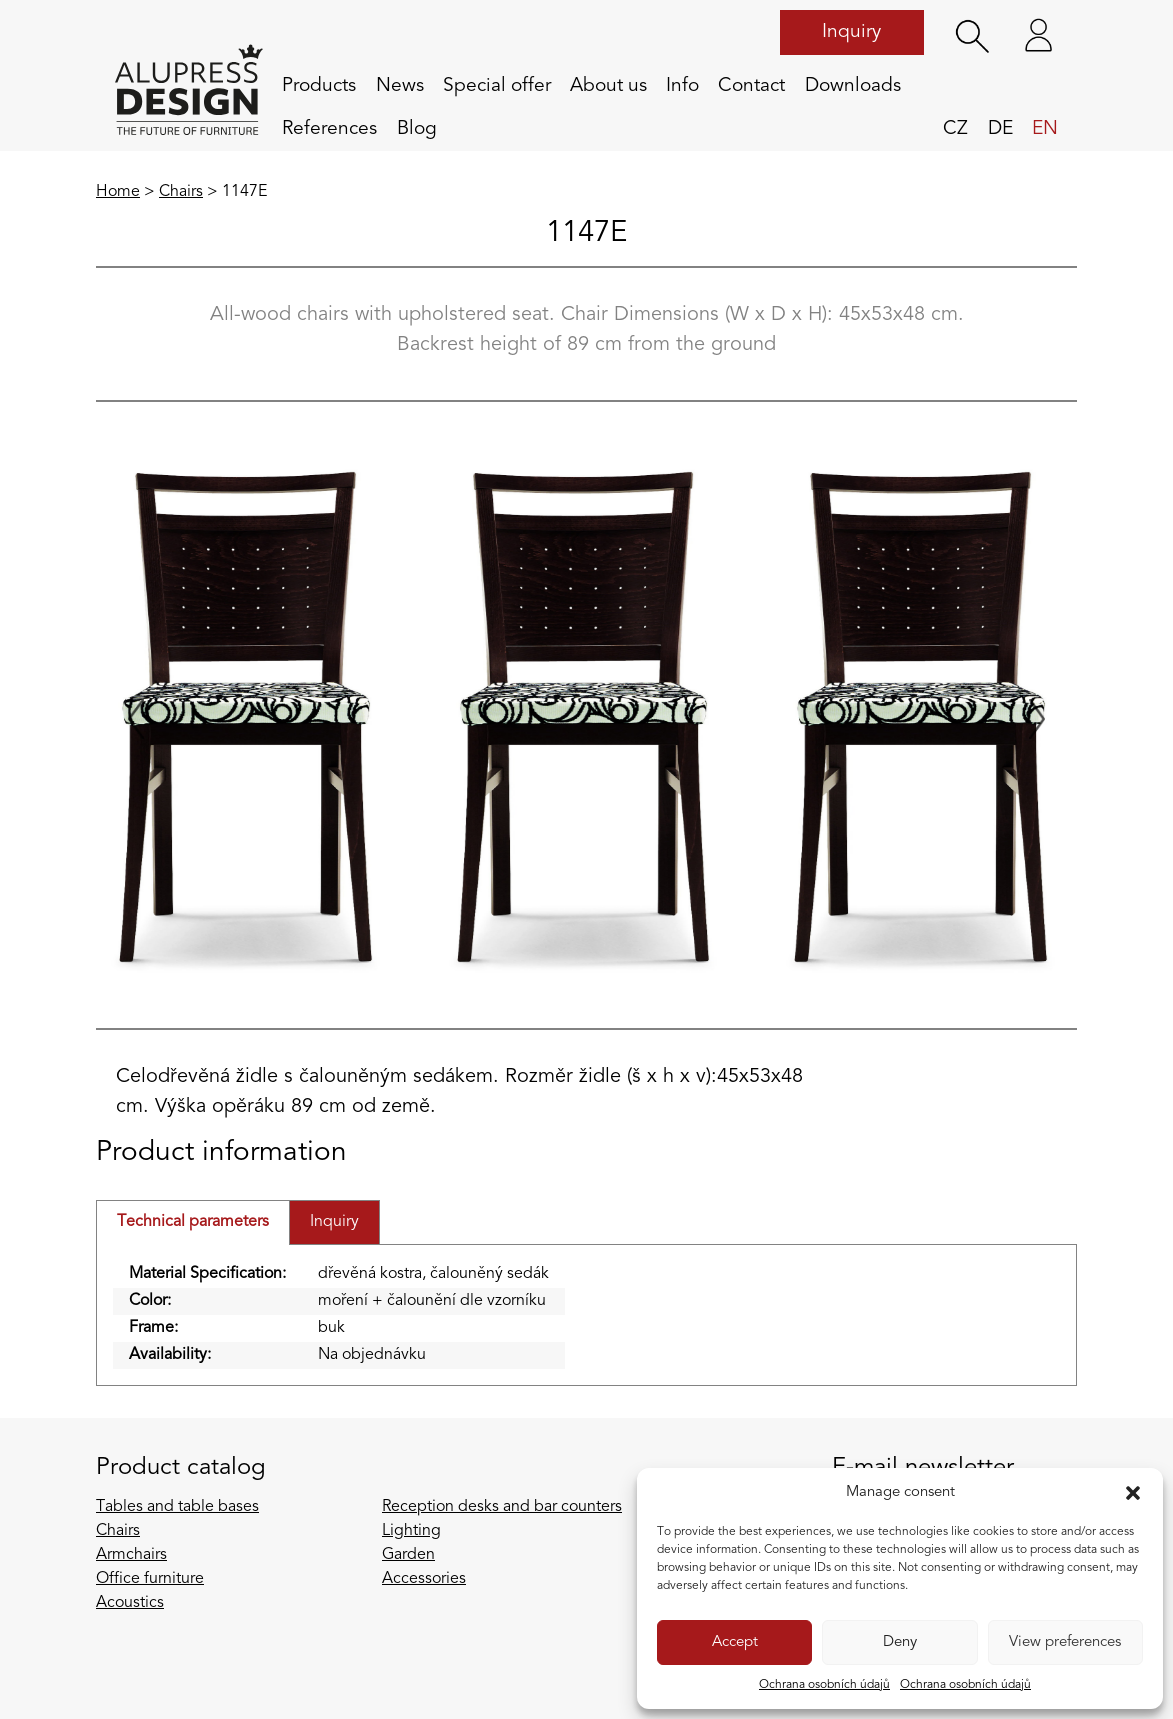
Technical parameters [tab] (193, 1222)
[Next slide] (1037, 719)
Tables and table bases (177, 1507)
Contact (751, 86)
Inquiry (851, 32)
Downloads (853, 86)
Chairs (181, 192)
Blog (417, 129)
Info (682, 86)
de (1000, 129)
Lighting (411, 1531)
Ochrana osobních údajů (824, 1685)
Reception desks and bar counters (502, 1507)
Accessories (424, 1579)
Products (319, 86)
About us (608, 86)
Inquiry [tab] (334, 1222)
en (1045, 129)
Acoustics (130, 1603)
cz (955, 129)
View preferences (1065, 1642)
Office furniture (150, 1579)
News (400, 86)
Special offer (497, 86)
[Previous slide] (136, 719)
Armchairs (131, 1555)
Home (118, 192)
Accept (735, 1642)
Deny (900, 1642)
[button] (1133, 1493)
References (329, 129)
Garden (408, 1555)
